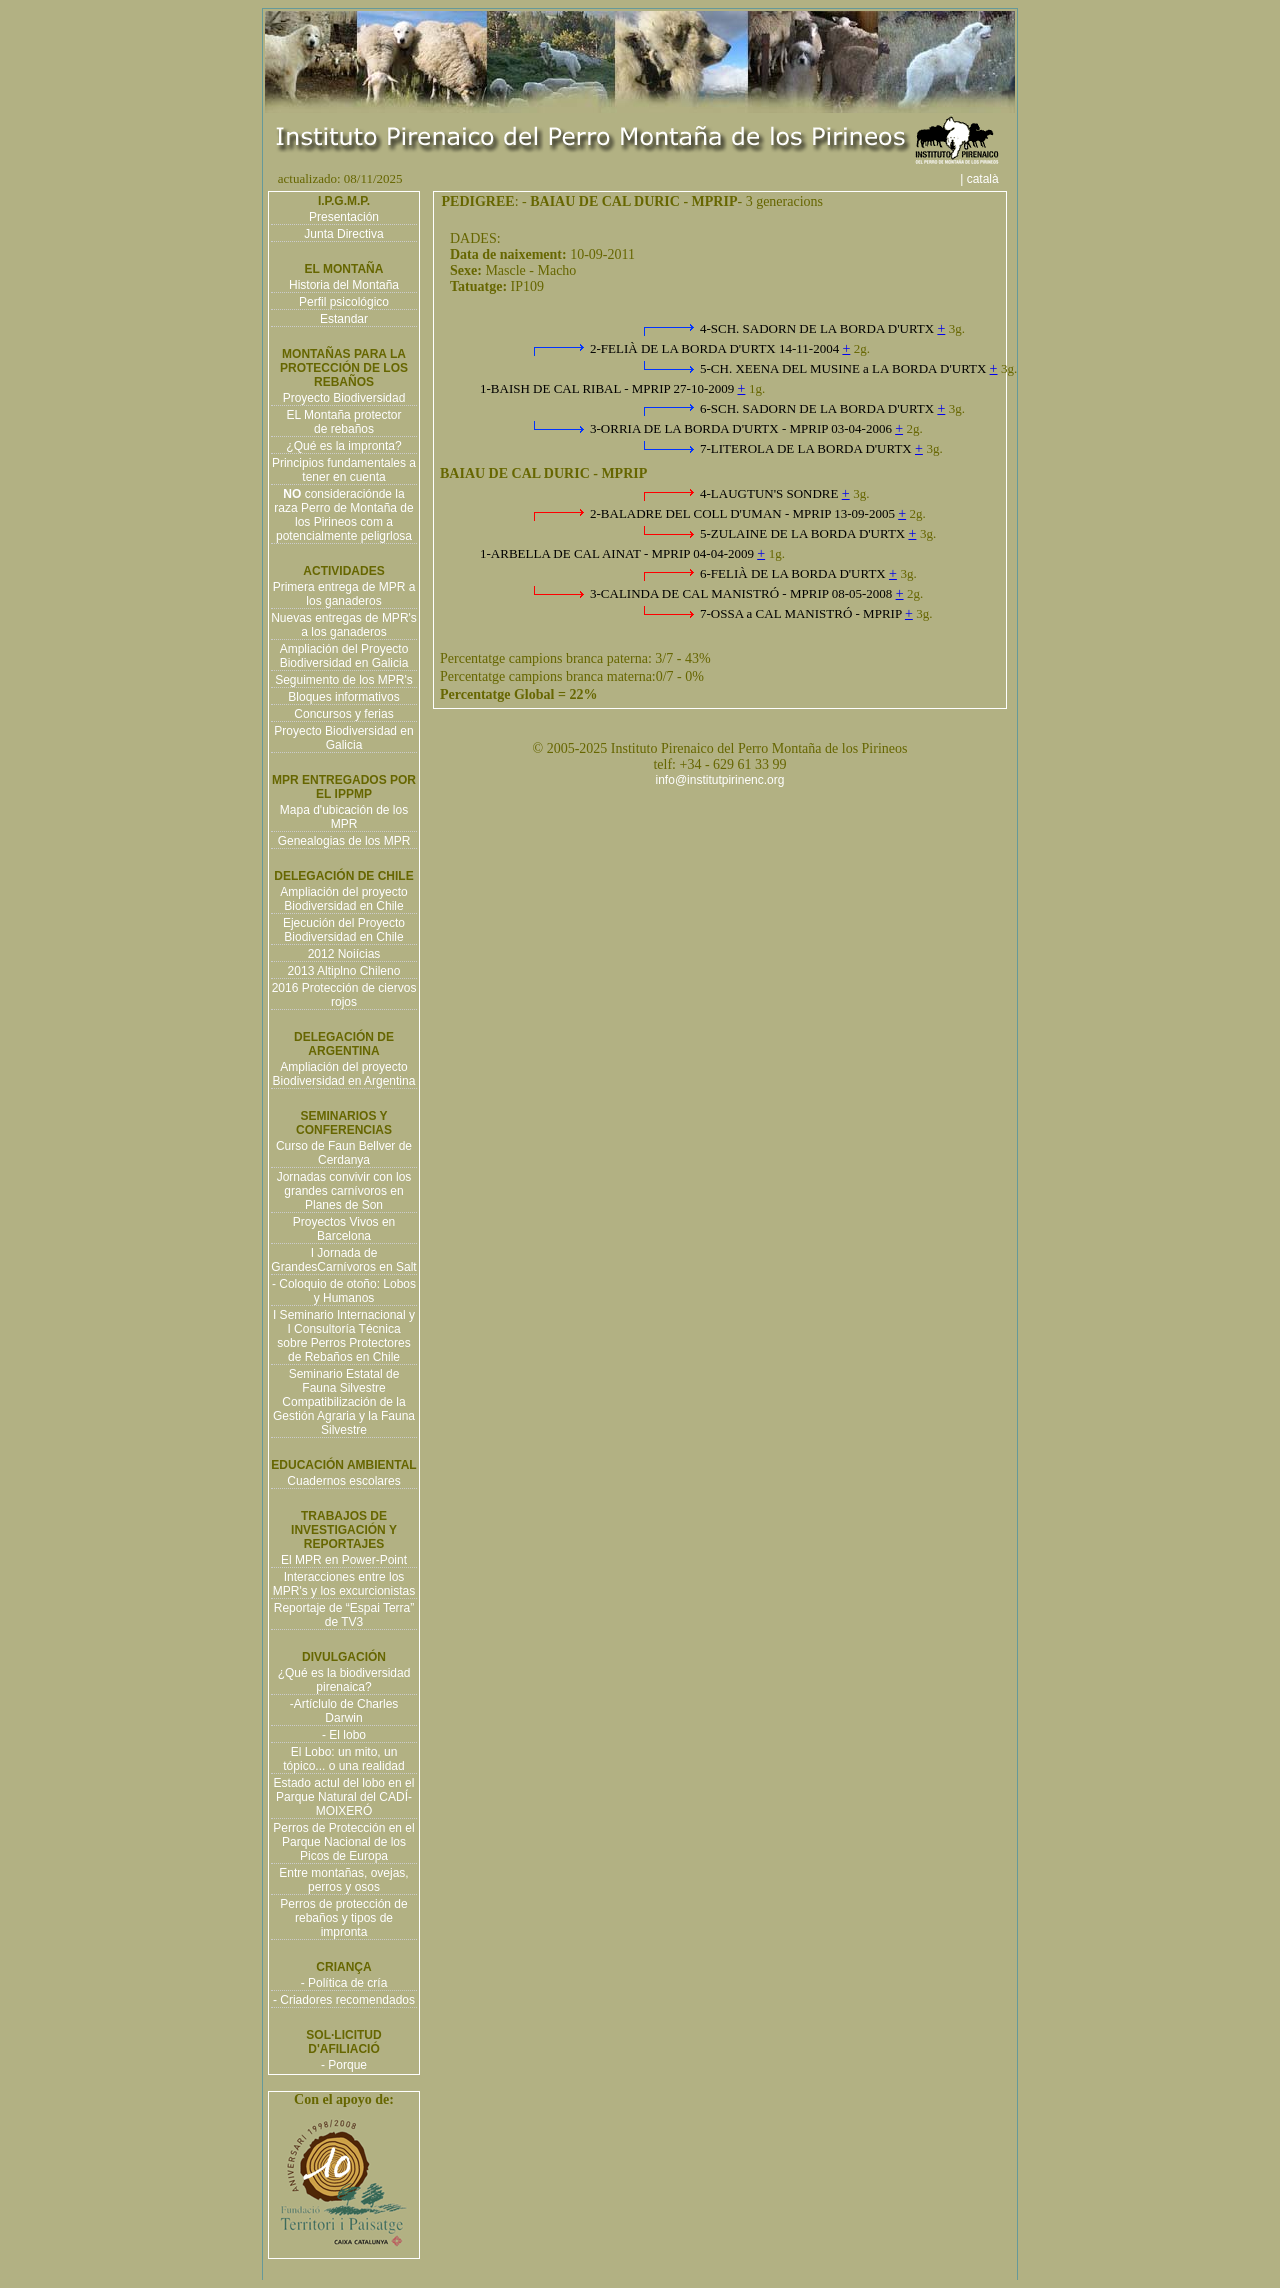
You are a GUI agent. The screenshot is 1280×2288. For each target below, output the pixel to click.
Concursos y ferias (343, 714)
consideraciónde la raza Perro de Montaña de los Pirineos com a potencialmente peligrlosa (343, 515)
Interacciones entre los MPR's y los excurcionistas (344, 1584)
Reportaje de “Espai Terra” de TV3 (344, 1615)
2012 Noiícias (344, 954)
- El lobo (344, 1735)
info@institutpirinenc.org (720, 780)
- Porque (344, 2065)
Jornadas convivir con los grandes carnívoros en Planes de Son (344, 1191)
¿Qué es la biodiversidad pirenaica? (344, 1680)
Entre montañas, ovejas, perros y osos (343, 1880)
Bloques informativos (343, 697)
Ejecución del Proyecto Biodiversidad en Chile (344, 930)
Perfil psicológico (344, 302)
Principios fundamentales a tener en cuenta (344, 470)
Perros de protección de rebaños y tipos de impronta (343, 1918)
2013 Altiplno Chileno (344, 971)
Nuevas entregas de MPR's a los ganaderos (344, 625)
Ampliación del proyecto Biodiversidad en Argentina (344, 1074)
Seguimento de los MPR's (344, 680)
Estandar (344, 319)
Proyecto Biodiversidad (344, 398)
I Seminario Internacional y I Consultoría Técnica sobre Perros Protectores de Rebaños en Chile (344, 1336)
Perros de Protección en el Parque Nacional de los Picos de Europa (343, 1842)
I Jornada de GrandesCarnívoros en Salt (343, 1260)
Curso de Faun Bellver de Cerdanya (344, 1153)
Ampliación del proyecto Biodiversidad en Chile (343, 899)
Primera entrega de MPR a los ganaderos (344, 594)
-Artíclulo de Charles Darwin (344, 1711)
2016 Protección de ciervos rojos (344, 995)
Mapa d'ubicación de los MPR (344, 817)
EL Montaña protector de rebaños (344, 422)
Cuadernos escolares (343, 1481)
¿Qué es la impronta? (343, 446)
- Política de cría (344, 1983)
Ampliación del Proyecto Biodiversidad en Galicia (344, 656)
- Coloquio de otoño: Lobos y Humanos (344, 1291)
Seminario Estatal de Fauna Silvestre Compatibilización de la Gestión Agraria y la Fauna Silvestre (344, 1402)
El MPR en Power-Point (344, 1560)
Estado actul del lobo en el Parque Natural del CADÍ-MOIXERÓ (344, 1797)
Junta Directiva (343, 234)
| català (986, 179)
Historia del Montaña (344, 285)
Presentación (344, 217)
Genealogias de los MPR (344, 841)
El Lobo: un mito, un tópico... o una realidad (343, 1759)
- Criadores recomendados (344, 2000)
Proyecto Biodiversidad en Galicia (343, 738)
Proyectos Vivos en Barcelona (344, 1229)
